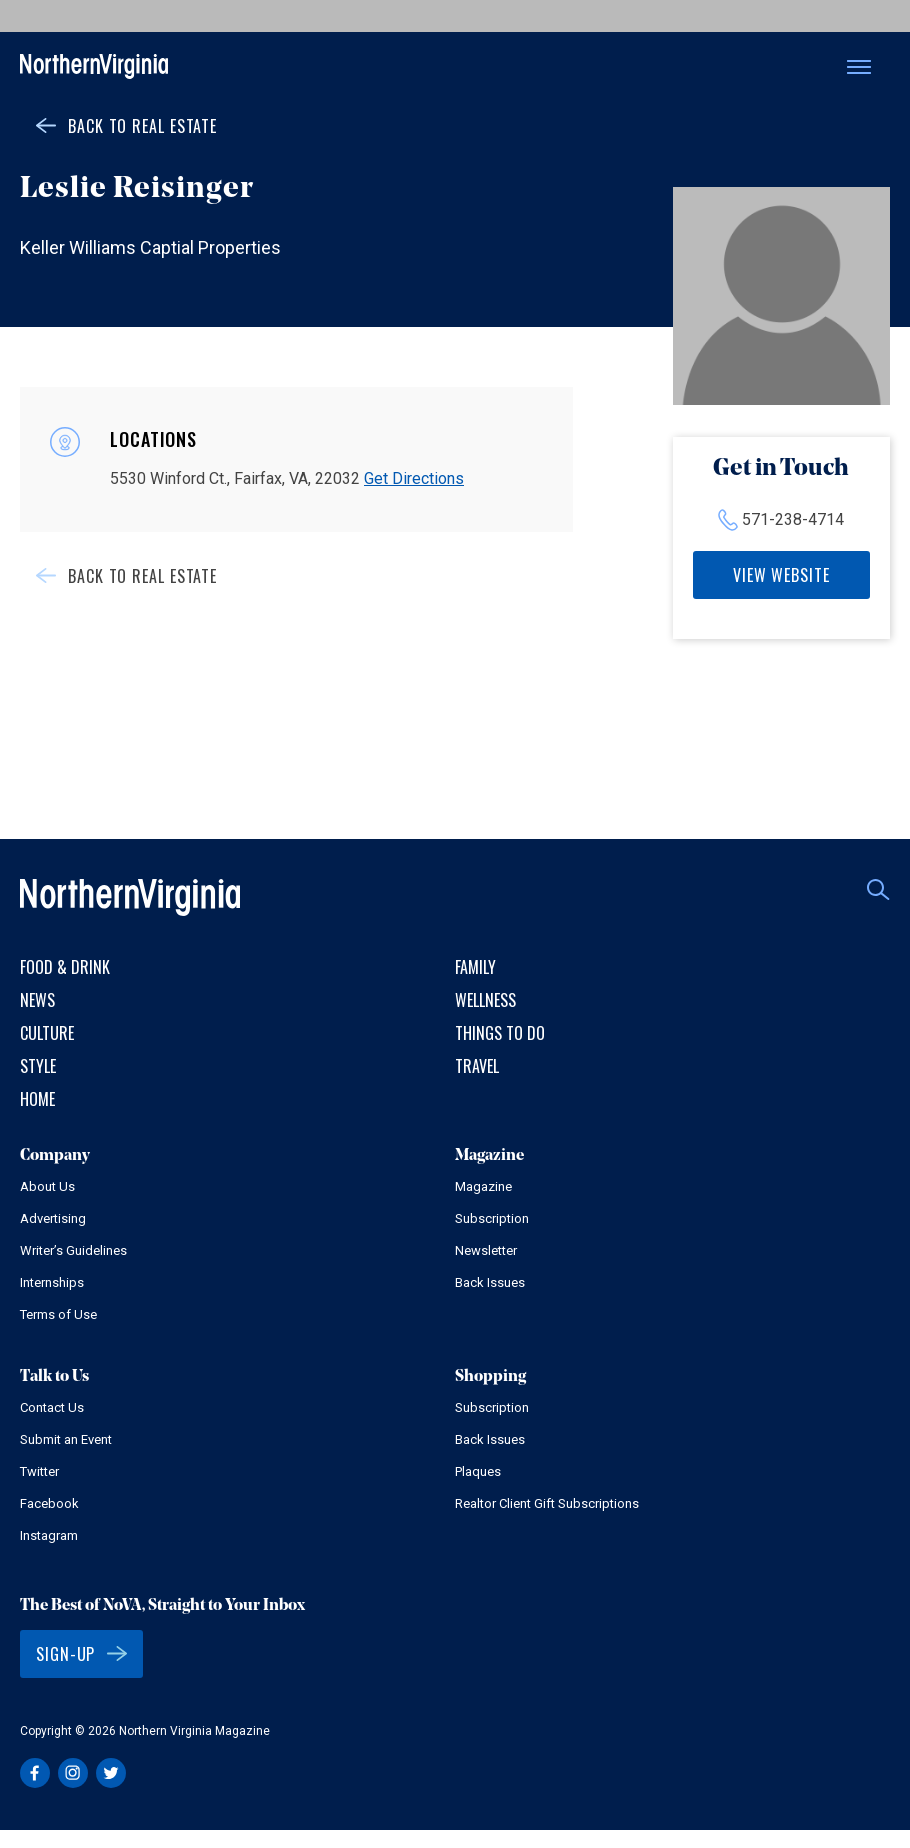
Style (38, 1066)
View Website (781, 575)
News (37, 1000)
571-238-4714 (793, 519)
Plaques (478, 1471)
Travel (477, 1066)
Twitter (39, 1471)
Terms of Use (58, 1314)
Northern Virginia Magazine (94, 67)
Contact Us (52, 1407)
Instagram (49, 1535)
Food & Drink (65, 967)
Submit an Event (66, 1439)
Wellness (485, 1000)
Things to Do (500, 1033)
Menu (859, 67)
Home (37, 1099)
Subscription (492, 1218)
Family (475, 967)
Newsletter (486, 1250)
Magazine (483, 1186)
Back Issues (490, 1282)
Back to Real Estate (142, 126)
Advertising (53, 1218)
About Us (47, 1186)
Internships (52, 1282)
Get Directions (414, 478)
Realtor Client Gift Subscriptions (547, 1503)
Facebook (49, 1503)
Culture (47, 1033)
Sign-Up (65, 1654)
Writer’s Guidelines (73, 1250)
